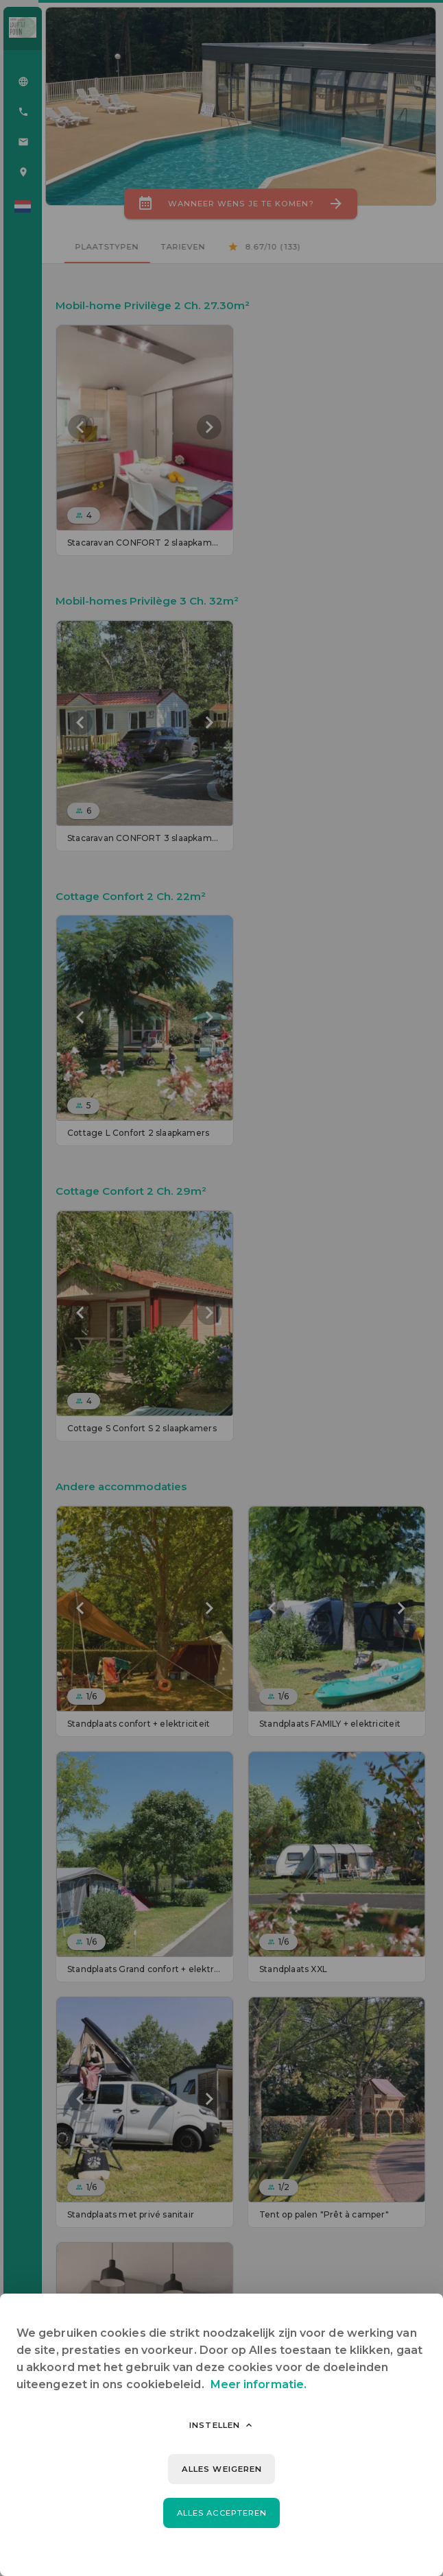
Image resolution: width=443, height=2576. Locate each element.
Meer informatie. (259, 2384)
